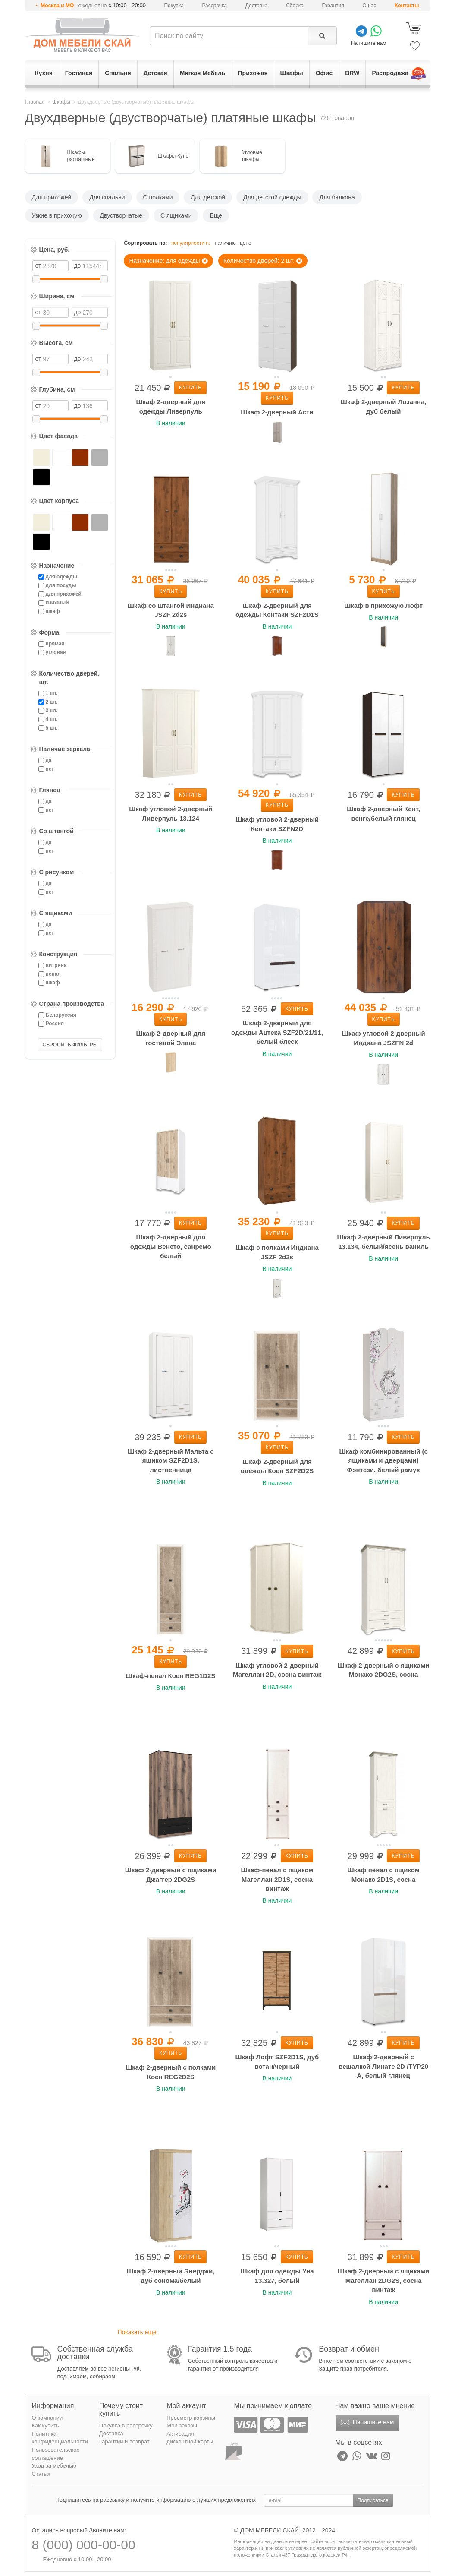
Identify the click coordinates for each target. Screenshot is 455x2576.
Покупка (173, 6)
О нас (369, 6)
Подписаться (373, 2500)
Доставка (256, 6)
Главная (35, 102)
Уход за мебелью (54, 2465)
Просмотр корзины (190, 2418)
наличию (225, 243)
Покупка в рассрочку (126, 2425)
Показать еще (136, 2332)
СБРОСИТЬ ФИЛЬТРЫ (70, 1045)
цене (245, 243)
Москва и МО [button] (57, 6)
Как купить (45, 2425)
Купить (190, 388)
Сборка (295, 6)
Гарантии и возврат (124, 2441)
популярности (191, 243)
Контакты (407, 6)
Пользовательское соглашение (56, 2453)
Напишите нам (366, 2422)
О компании (47, 2418)
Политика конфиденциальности (60, 2438)
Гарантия (333, 6)
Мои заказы (181, 2425)
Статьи (41, 2474)
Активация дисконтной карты (189, 2438)
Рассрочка (214, 6)
